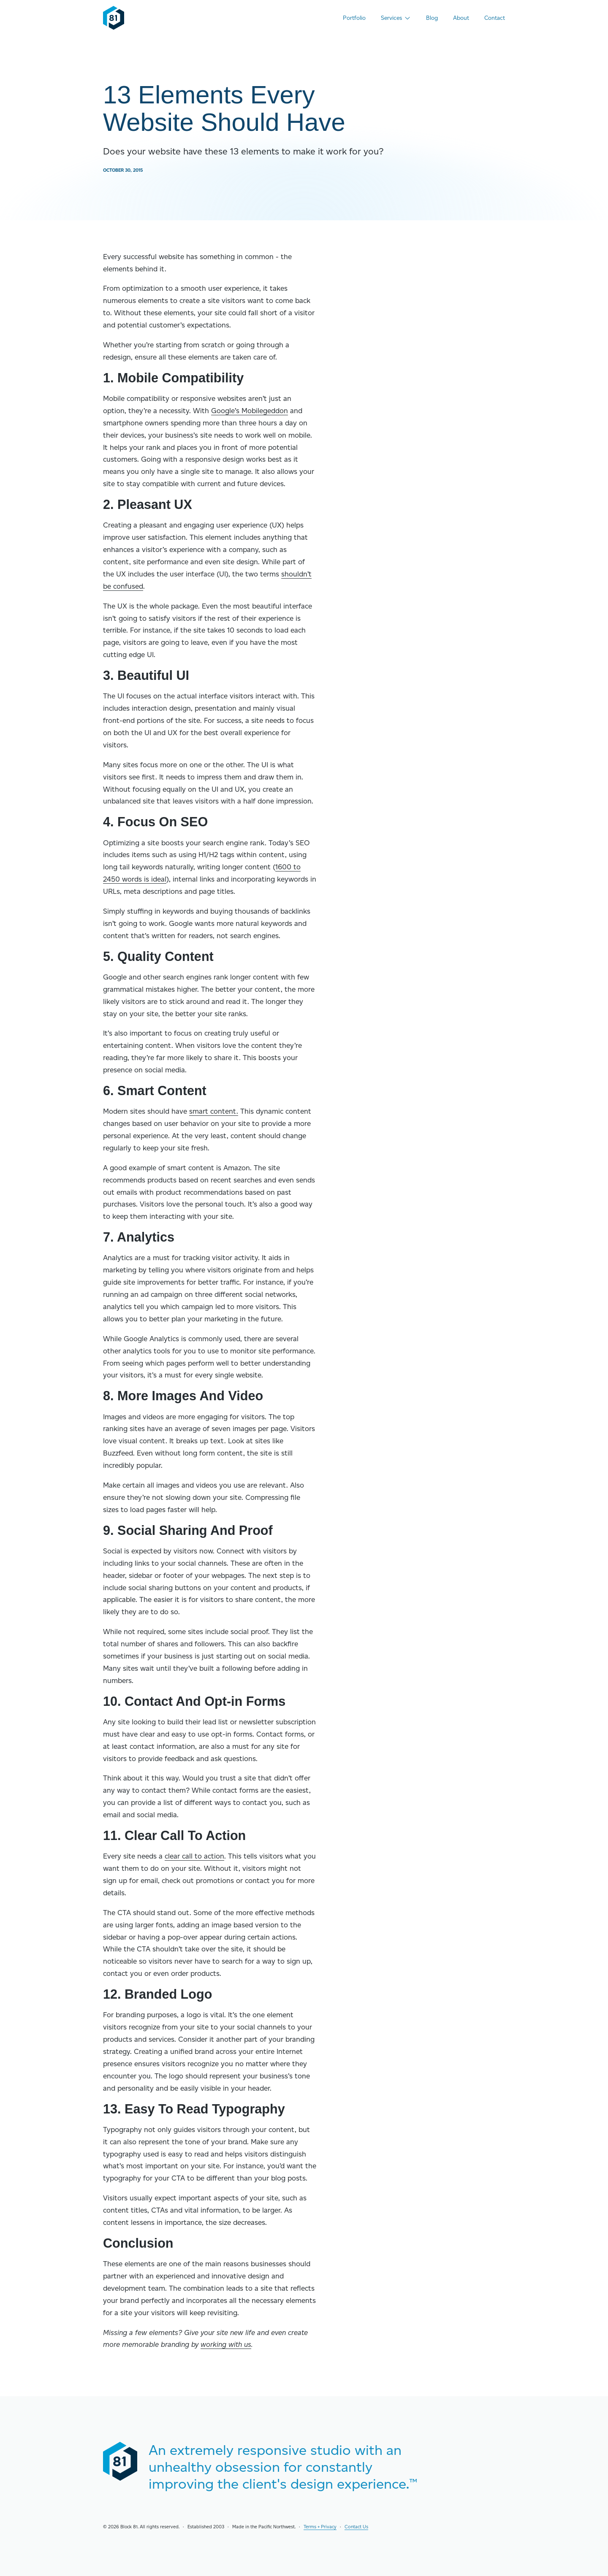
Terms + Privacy (320, 2526)
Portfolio (354, 17)
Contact (494, 17)
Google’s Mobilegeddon (249, 410)
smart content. (213, 1111)
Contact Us (356, 2526)
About (461, 17)
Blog (432, 17)
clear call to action (194, 1856)
